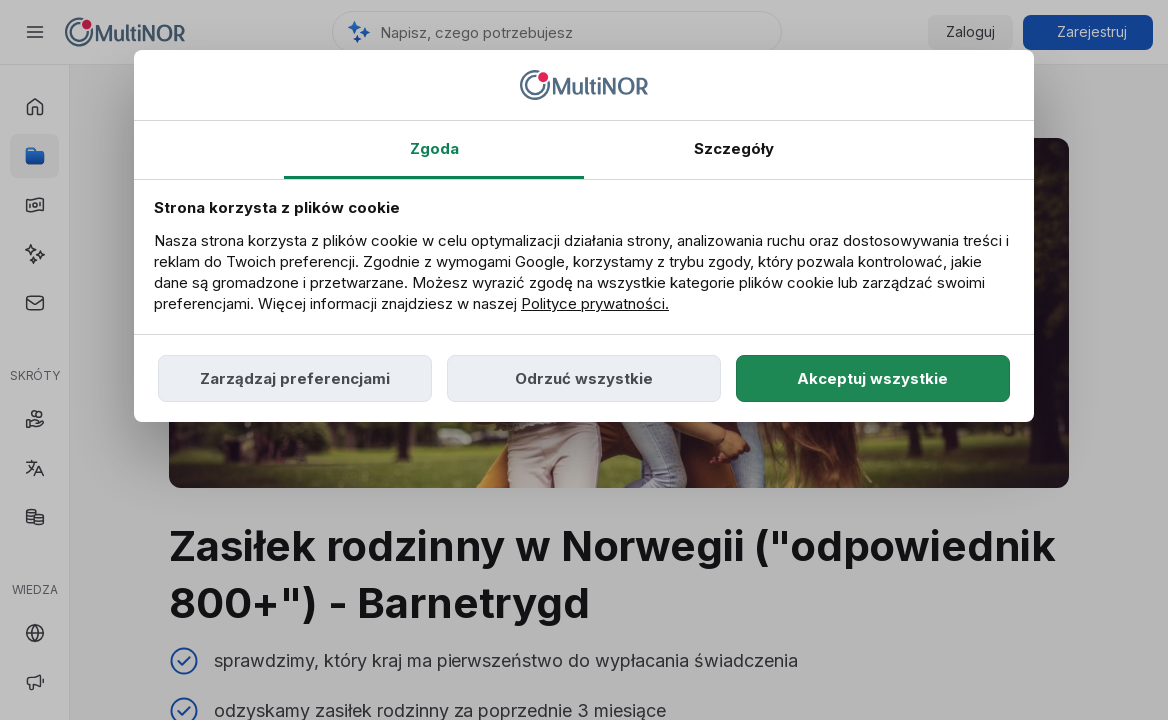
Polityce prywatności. (595, 303)
